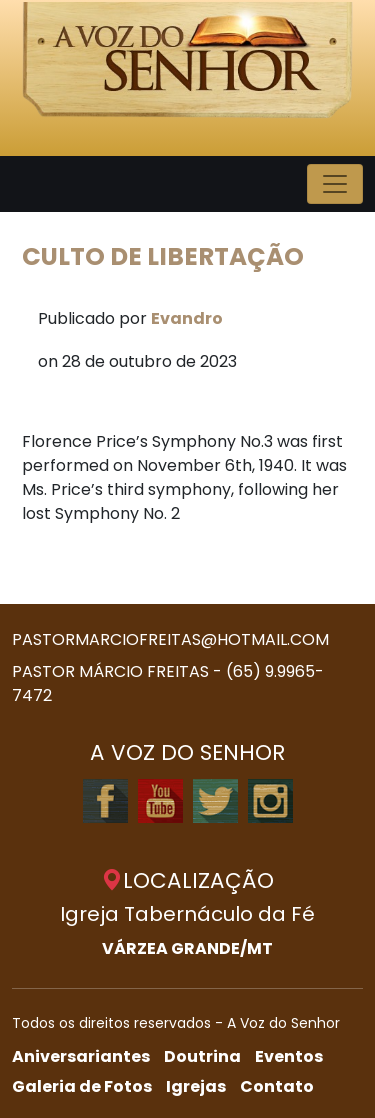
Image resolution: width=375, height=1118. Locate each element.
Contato (277, 1086)
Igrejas (196, 1086)
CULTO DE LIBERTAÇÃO (163, 256)
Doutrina (202, 1056)
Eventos (289, 1056)
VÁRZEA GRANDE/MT (187, 948)
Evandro (187, 318)
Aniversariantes (81, 1056)
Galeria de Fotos (82, 1086)
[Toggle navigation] (335, 184)
